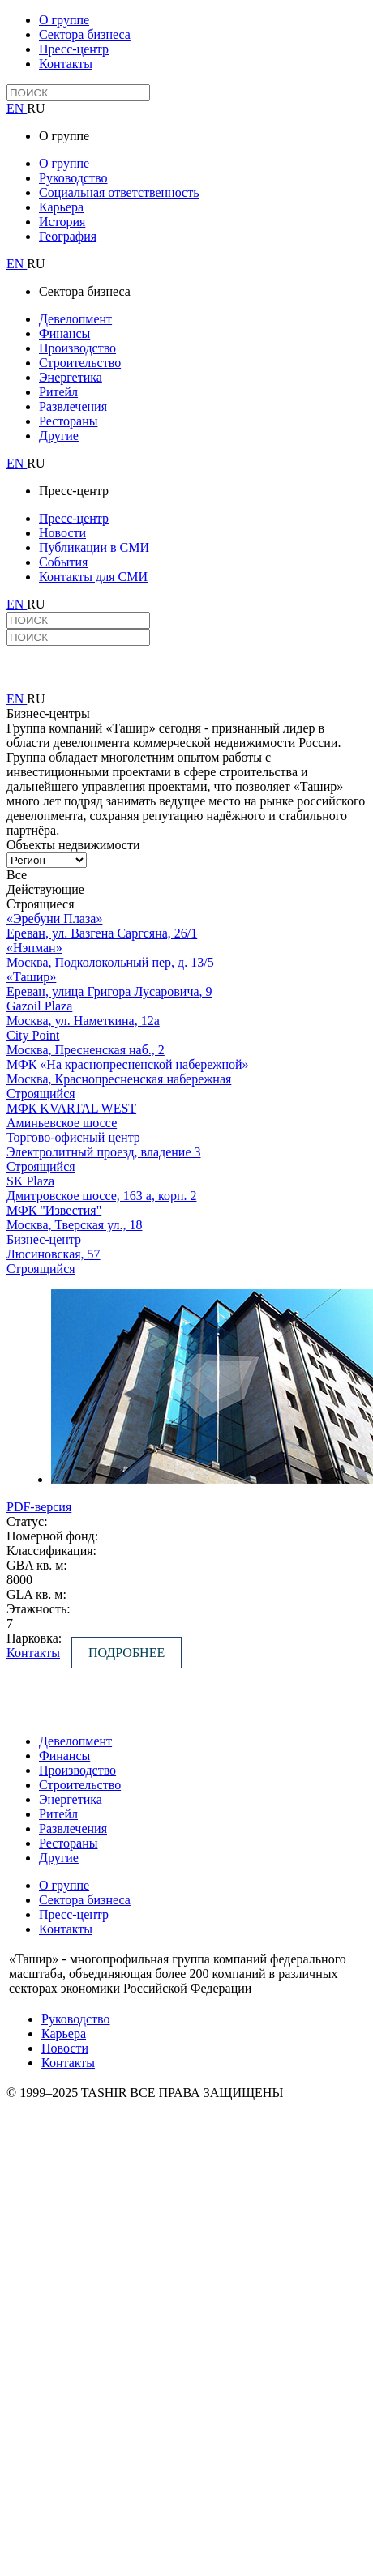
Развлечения (73, 406)
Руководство (73, 178)
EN (16, 108)
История (62, 222)
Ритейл (58, 392)
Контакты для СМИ (93, 576)
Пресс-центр (74, 49)
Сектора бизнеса (85, 34)
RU (36, 108)
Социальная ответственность (119, 192)
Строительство (80, 363)
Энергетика (70, 377)
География (67, 236)
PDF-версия (38, 1507)
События (63, 562)
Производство (77, 348)
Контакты (65, 63)
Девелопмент (75, 319)
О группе (64, 20)
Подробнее (126, 1653)
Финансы (64, 333)
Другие (59, 435)
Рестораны (68, 421)
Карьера (61, 207)
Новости (62, 533)
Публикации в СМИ (94, 547)
